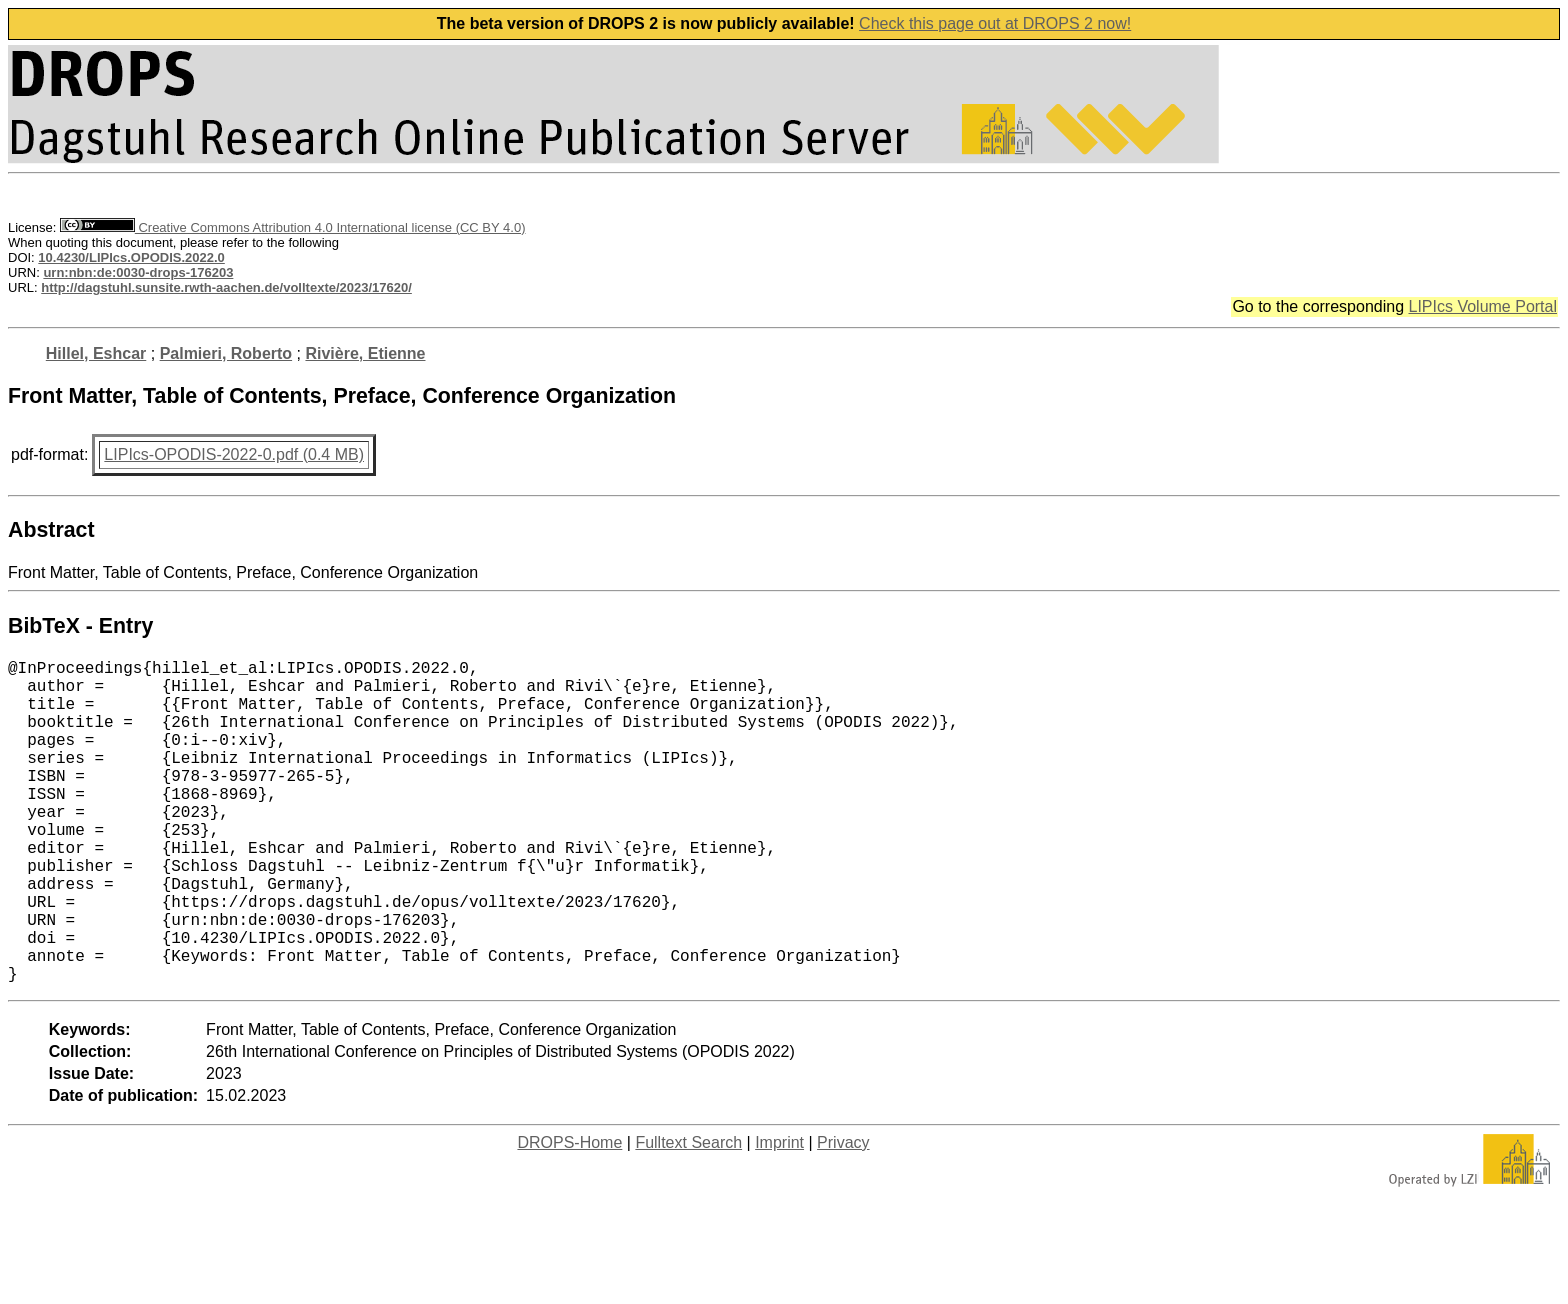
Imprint (779, 1214)
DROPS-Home (569, 1214)
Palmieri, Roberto (226, 353)
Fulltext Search (688, 1214)
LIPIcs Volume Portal (1482, 306)
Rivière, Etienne (365, 353)
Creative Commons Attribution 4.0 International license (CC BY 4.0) (292, 227)
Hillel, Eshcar (96, 353)
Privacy (843, 1214)
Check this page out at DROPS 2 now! (995, 23)
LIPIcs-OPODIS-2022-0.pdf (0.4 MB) (234, 454)
